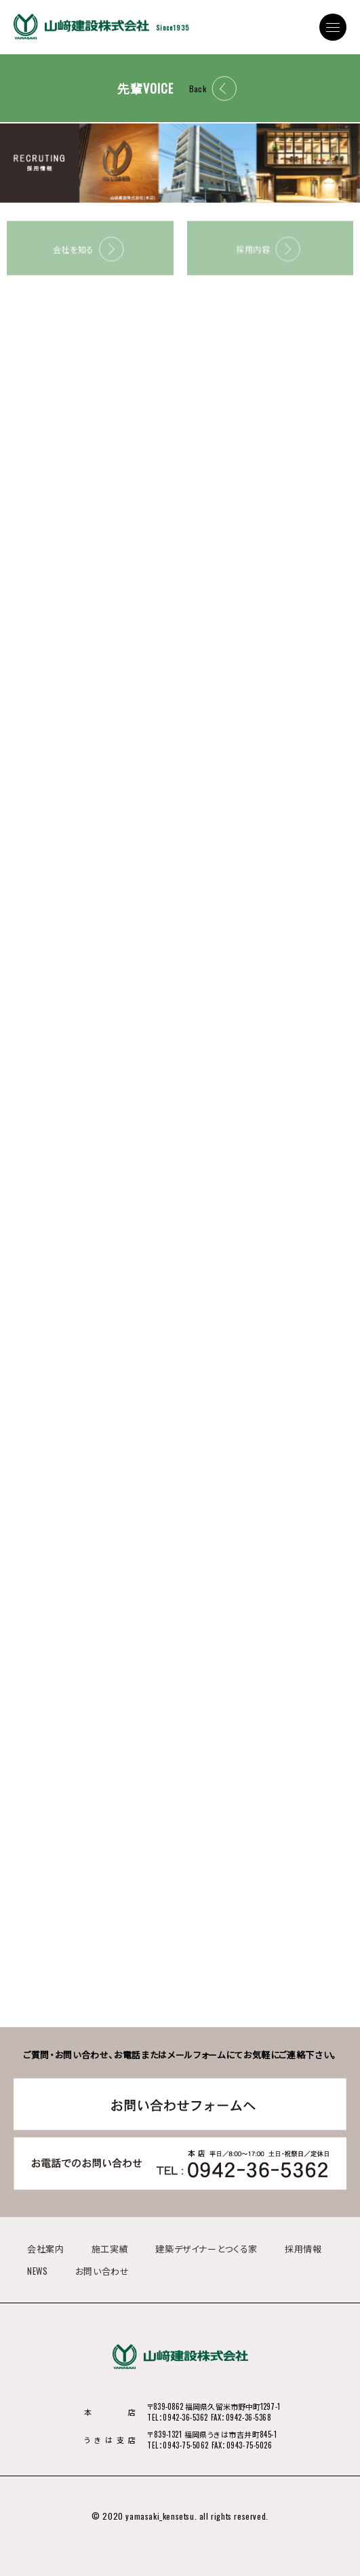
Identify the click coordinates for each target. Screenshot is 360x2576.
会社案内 (45, 2248)
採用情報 (303, 2248)
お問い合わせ (102, 2270)
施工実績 (110, 2248)
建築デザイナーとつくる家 (206, 2248)
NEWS (37, 2270)
